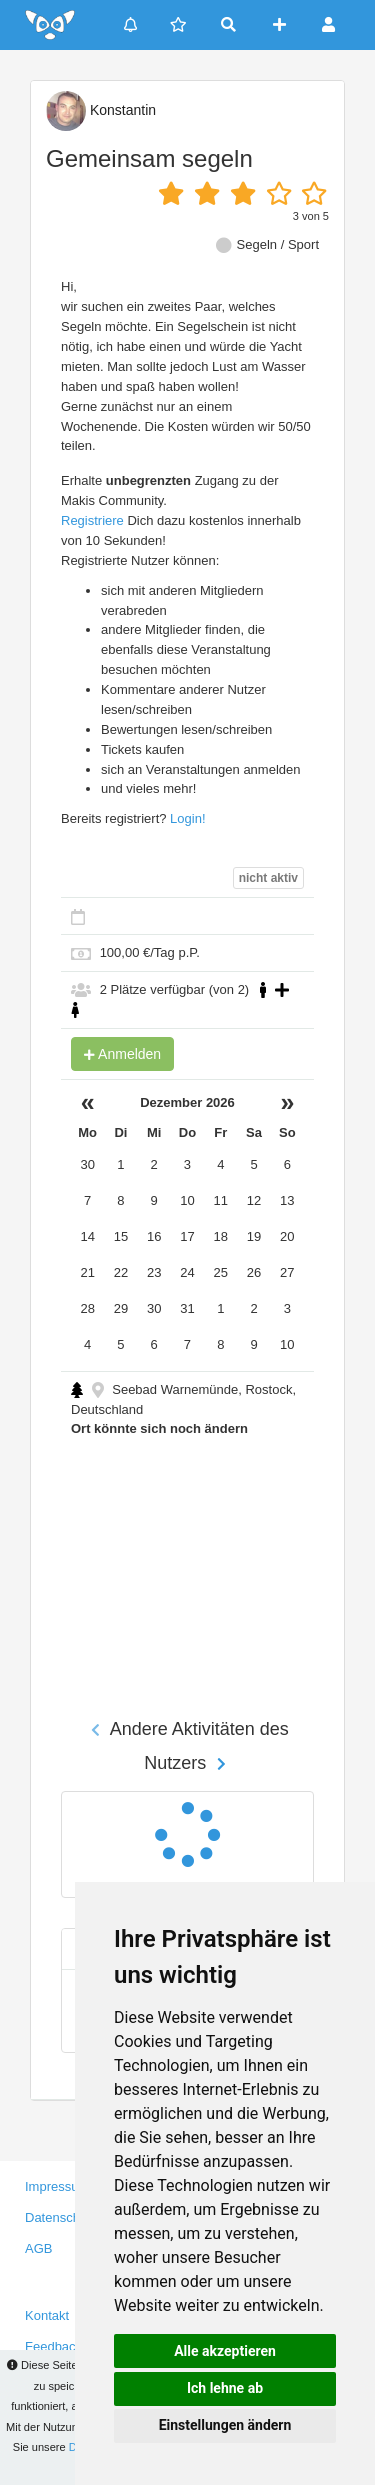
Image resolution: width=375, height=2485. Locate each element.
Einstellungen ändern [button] (225, 2425)
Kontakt (47, 2315)
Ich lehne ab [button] (225, 2388)
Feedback (53, 2346)
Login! (187, 818)
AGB (38, 2248)
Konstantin (101, 110)
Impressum (57, 2186)
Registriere (92, 520)
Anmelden (122, 1054)
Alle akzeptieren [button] (225, 2351)
